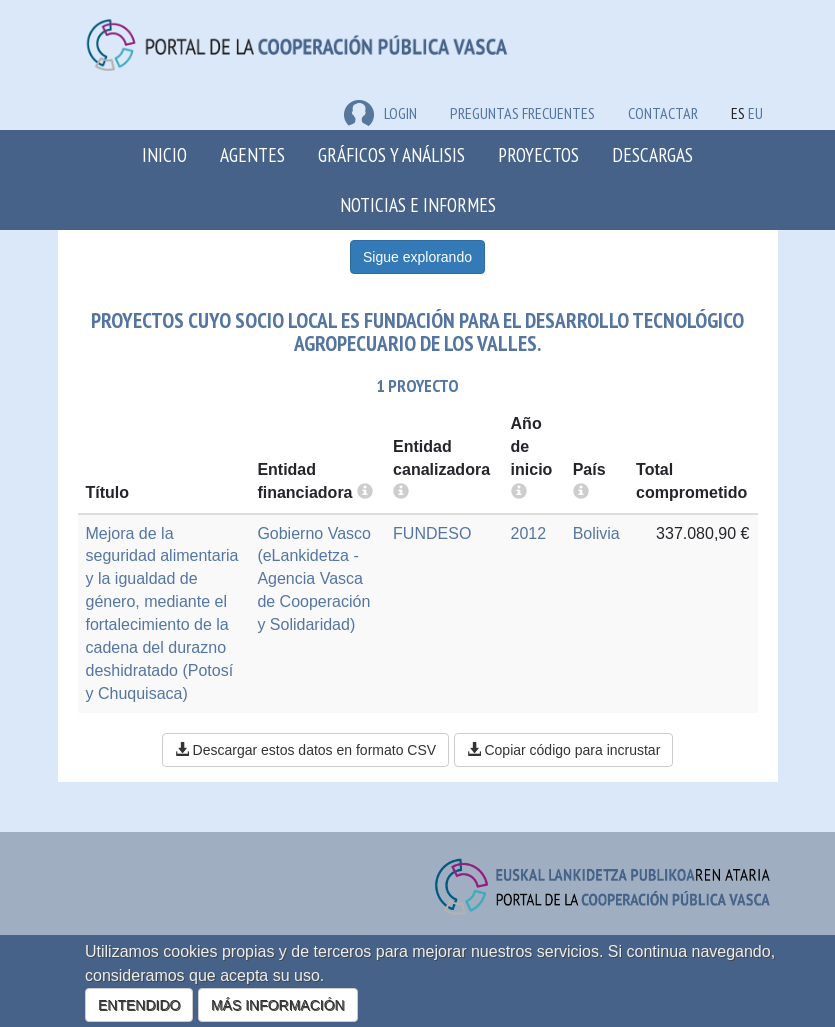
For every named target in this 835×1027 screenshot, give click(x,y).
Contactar (663, 113)
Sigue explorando (417, 257)
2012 (529, 533)
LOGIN (380, 113)
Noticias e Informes (418, 204)
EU (755, 113)
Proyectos (538, 154)
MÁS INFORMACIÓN (278, 1005)
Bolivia (596, 533)
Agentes (252, 154)
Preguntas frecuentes (522, 113)
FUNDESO (432, 533)
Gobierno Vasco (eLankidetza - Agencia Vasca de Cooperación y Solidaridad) (314, 579)
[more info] (519, 492)
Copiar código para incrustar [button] (564, 750)
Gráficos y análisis (391, 154)
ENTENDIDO (139, 1005)
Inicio (164, 154)
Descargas (652, 154)
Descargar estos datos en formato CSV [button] (305, 750)
